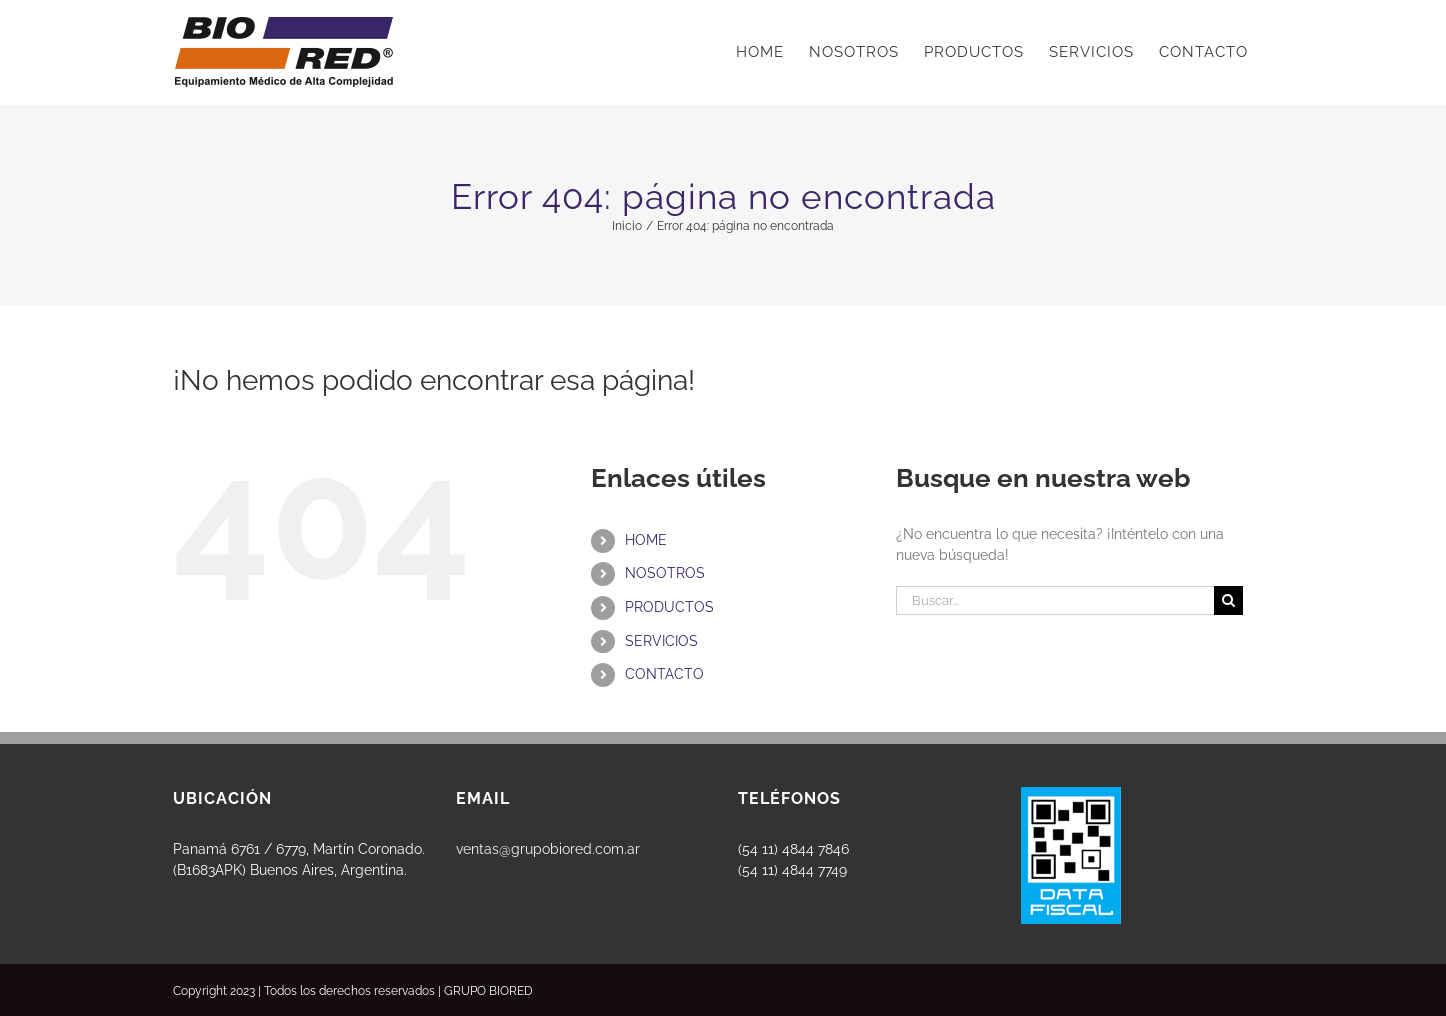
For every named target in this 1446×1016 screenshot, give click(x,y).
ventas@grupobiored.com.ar (548, 849)
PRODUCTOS (669, 607)
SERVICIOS (661, 641)
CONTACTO (664, 674)
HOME (646, 540)
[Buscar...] (1055, 600)
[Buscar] (1228, 600)
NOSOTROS (665, 573)
